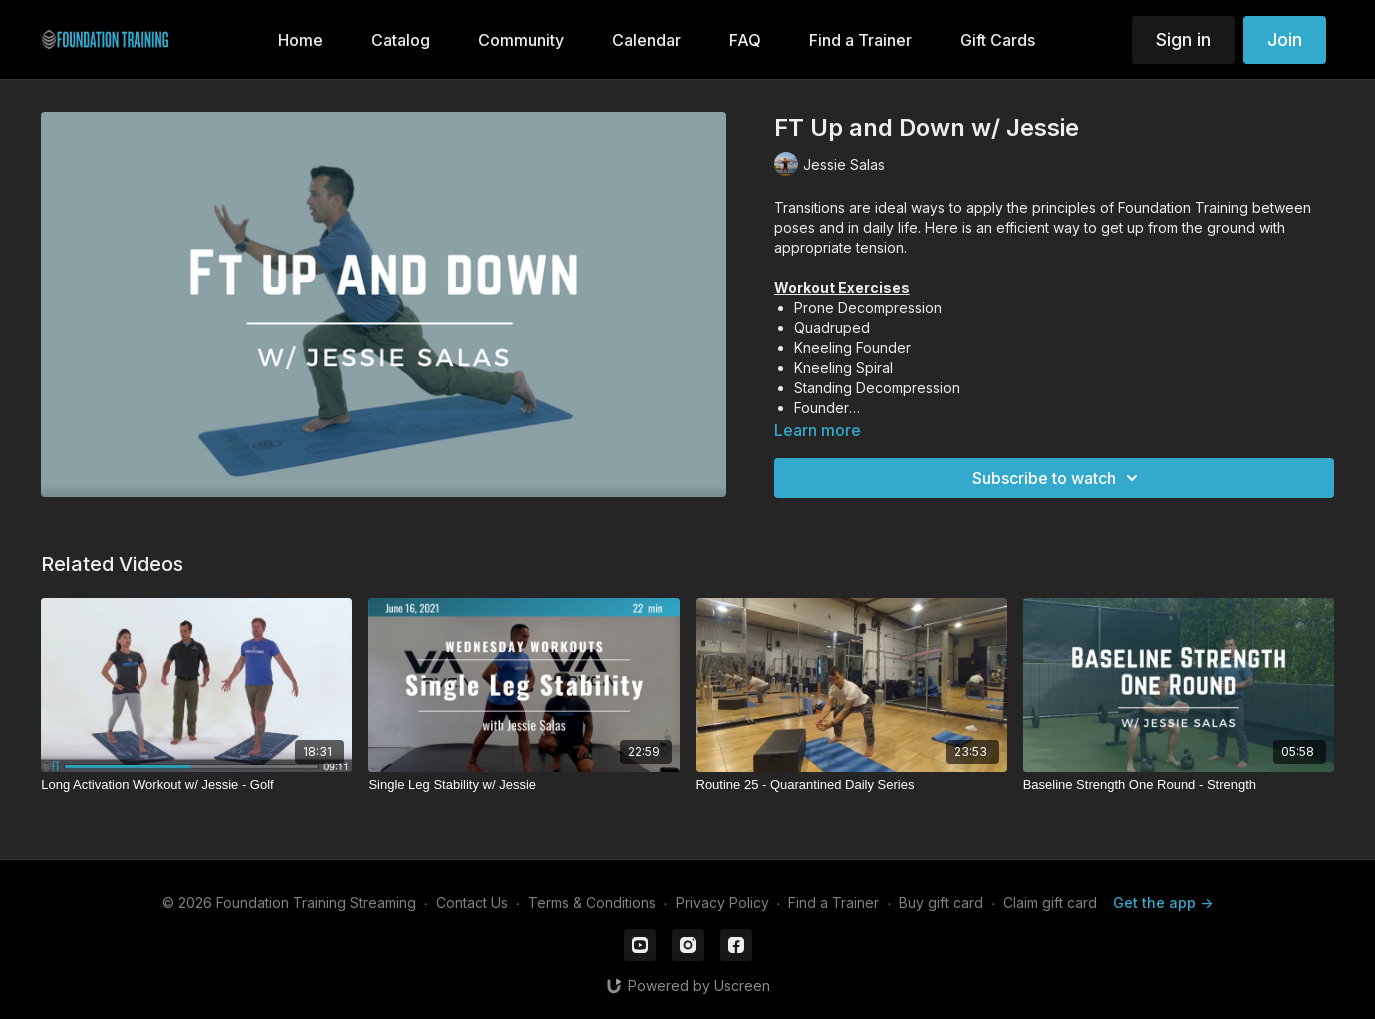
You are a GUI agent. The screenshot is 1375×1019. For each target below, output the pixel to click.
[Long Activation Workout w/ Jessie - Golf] (196, 785)
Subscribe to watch (1058, 478)
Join (1284, 39)
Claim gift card (1050, 902)
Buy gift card (941, 902)
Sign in (1183, 39)
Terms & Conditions (592, 902)
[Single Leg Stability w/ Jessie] (523, 785)
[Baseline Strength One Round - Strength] (1178, 785)
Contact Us (472, 902)
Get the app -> (1163, 902)
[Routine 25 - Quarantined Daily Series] (851, 785)
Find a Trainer (833, 902)
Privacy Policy (722, 902)
